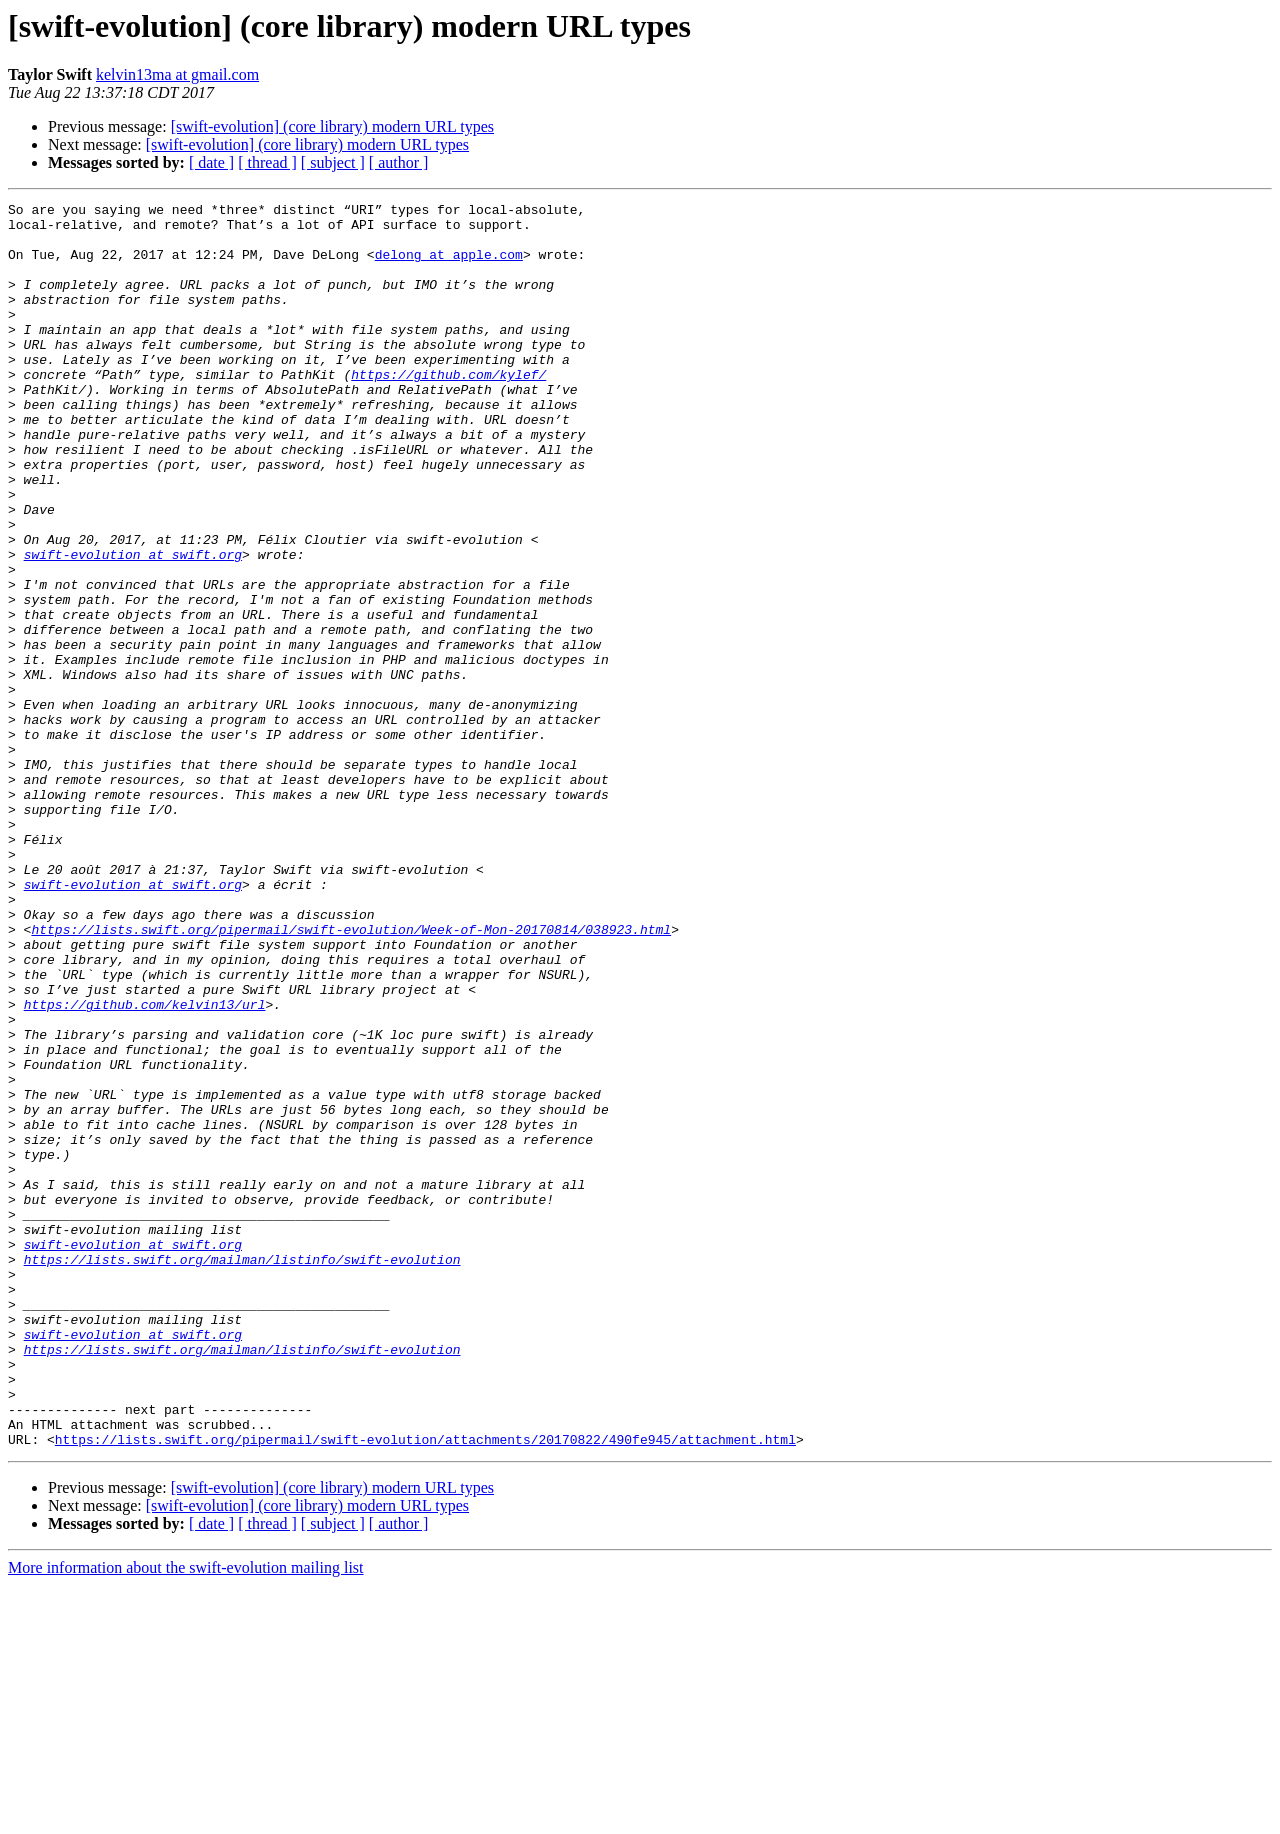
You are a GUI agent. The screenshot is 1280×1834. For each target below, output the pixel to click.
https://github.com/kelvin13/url (145, 1166)
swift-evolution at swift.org (133, 626)
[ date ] (211, 162)
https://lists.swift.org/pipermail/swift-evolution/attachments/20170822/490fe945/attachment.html (425, 1688)
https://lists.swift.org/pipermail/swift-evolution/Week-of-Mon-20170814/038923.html (351, 1076)
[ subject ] (333, 162)
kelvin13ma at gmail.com (177, 74)
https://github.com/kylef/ (448, 410)
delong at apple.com (449, 266)
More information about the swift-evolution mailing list (186, 1816)
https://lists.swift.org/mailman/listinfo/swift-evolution (242, 1472)
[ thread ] (267, 162)
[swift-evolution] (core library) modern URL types (332, 126)
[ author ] (399, 162)
